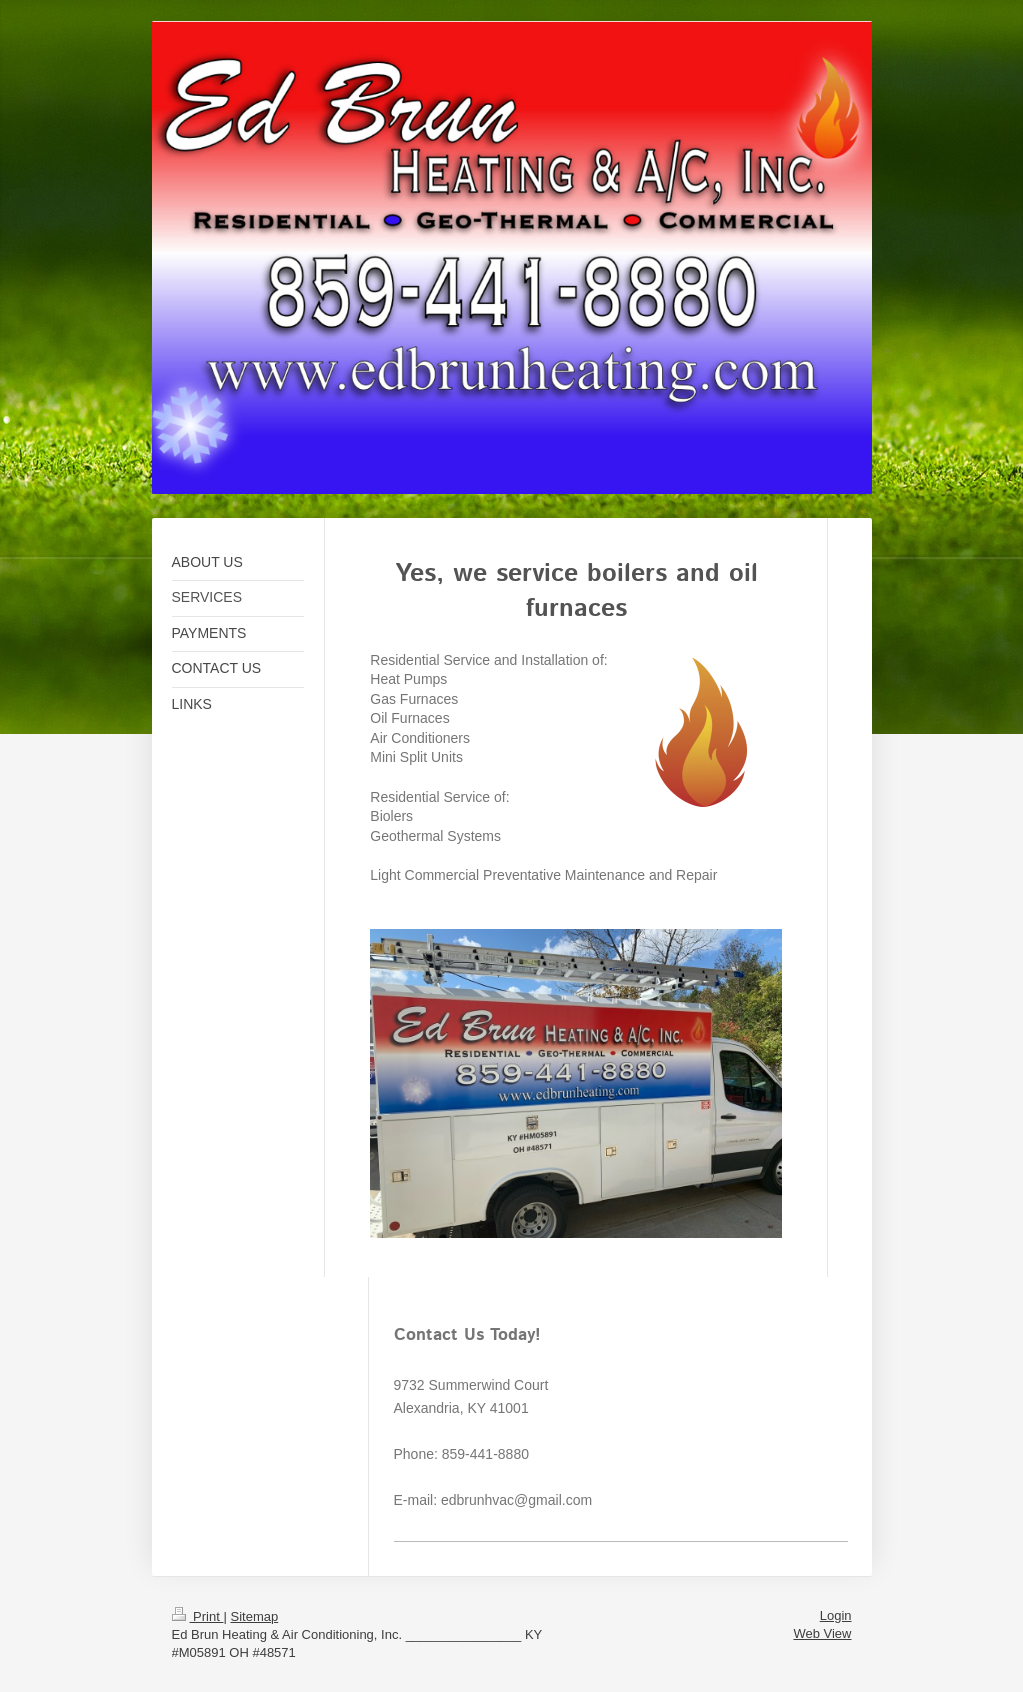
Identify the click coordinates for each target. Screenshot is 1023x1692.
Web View (822, 1633)
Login (836, 1615)
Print (198, 1616)
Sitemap (254, 1616)
